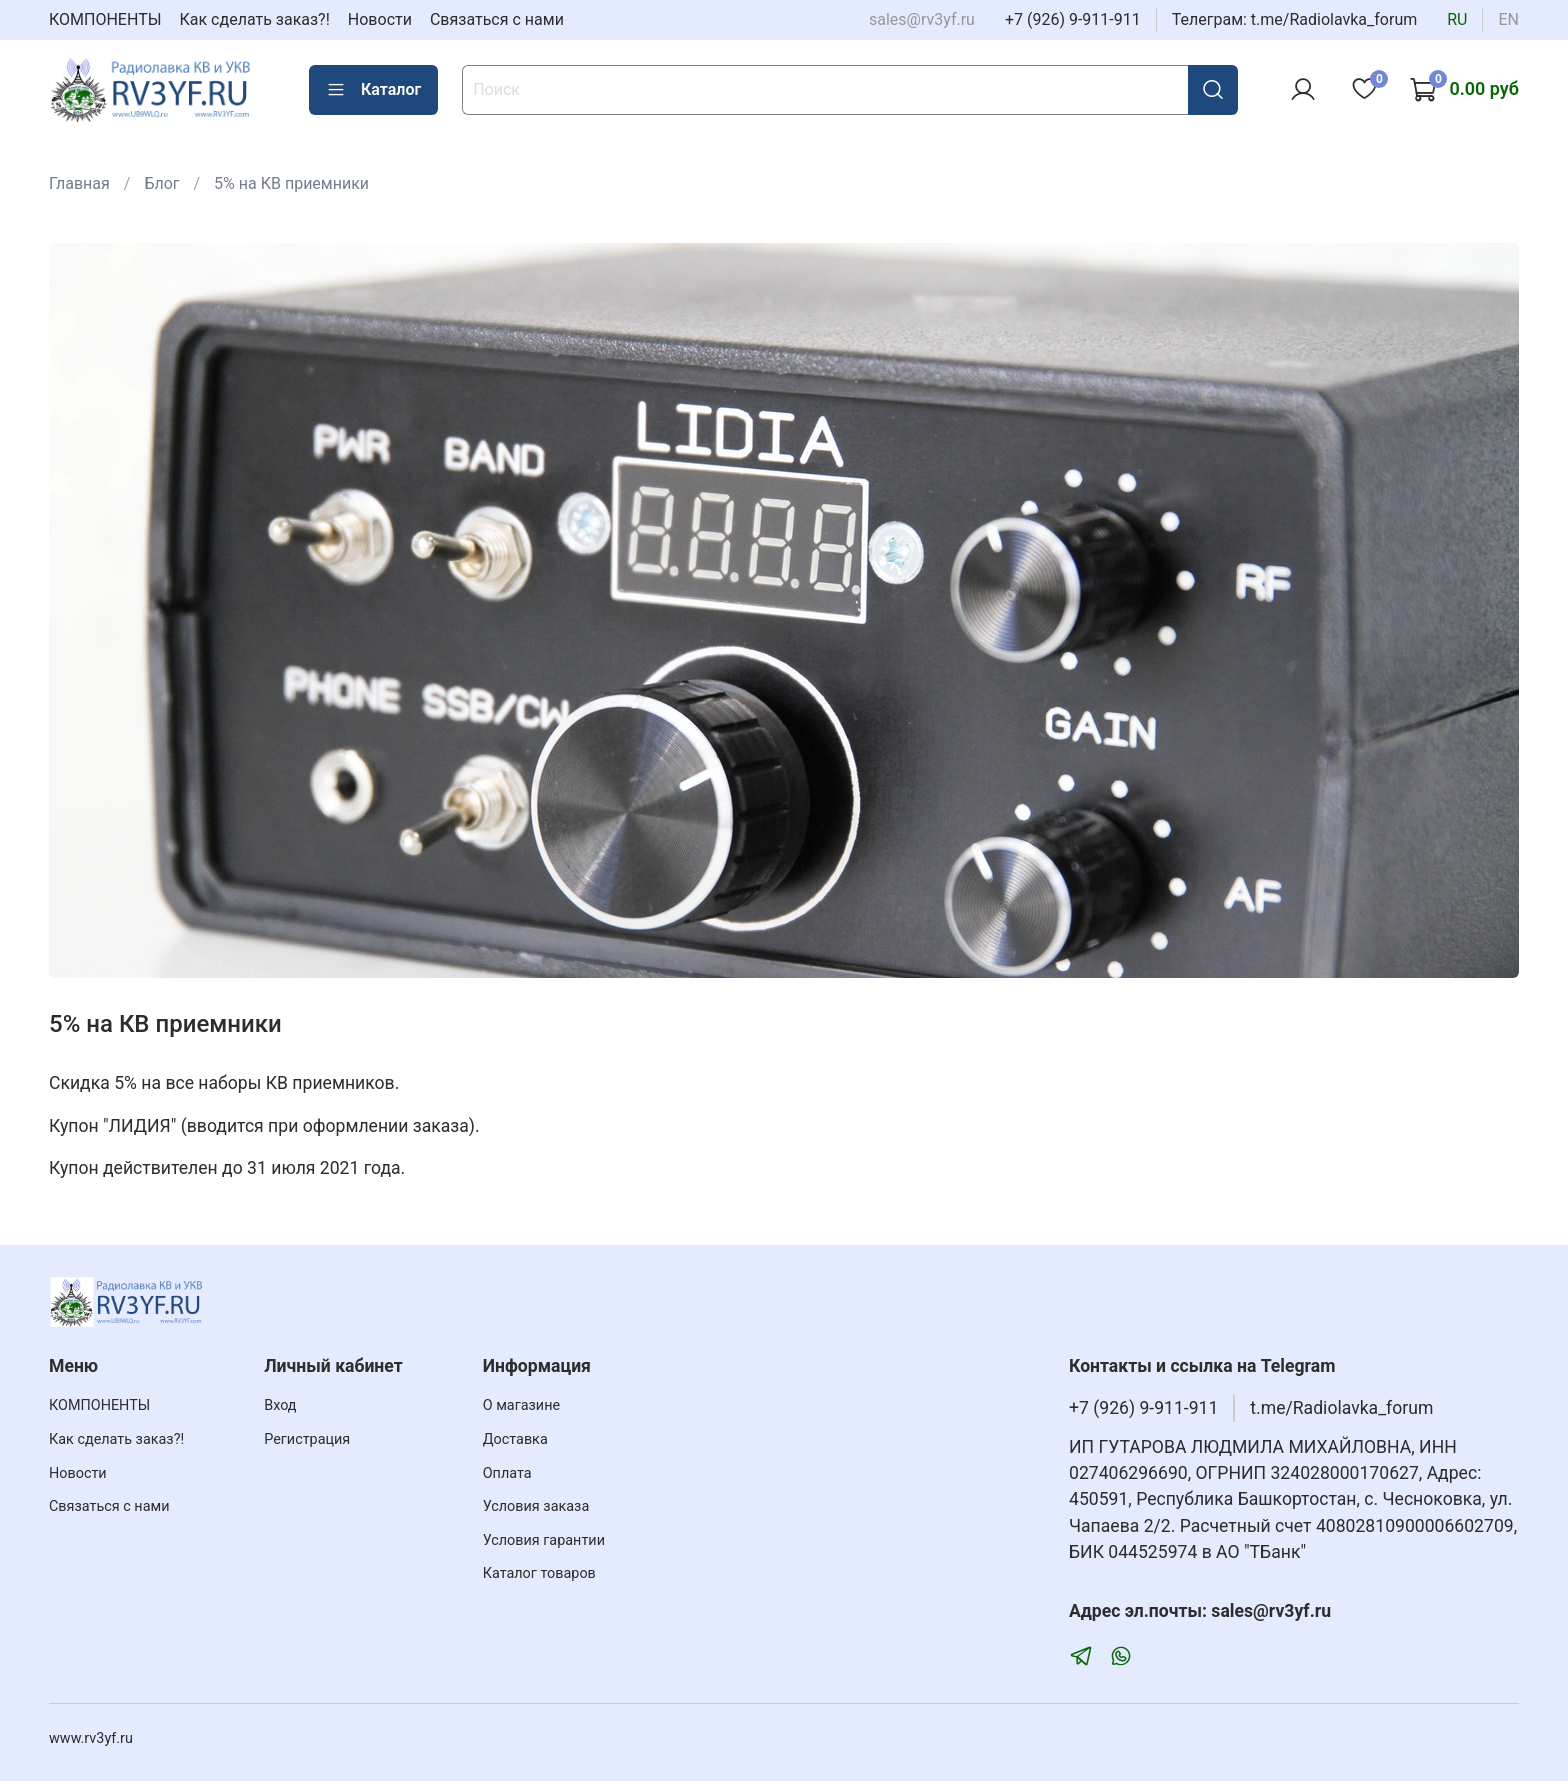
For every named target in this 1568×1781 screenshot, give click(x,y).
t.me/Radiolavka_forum (1341, 1408)
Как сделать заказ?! (255, 19)
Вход (280, 1405)
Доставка (515, 1439)
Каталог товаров (539, 1573)
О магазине (521, 1405)
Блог (161, 183)
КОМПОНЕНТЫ (105, 19)
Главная (79, 183)
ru (1457, 19)
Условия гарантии (544, 1540)
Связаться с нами (497, 19)
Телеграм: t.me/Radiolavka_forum (1295, 19)
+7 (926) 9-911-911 (1073, 19)
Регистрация (307, 1439)
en (1508, 19)
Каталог (373, 90)
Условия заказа (536, 1506)
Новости (380, 19)
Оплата (507, 1473)
